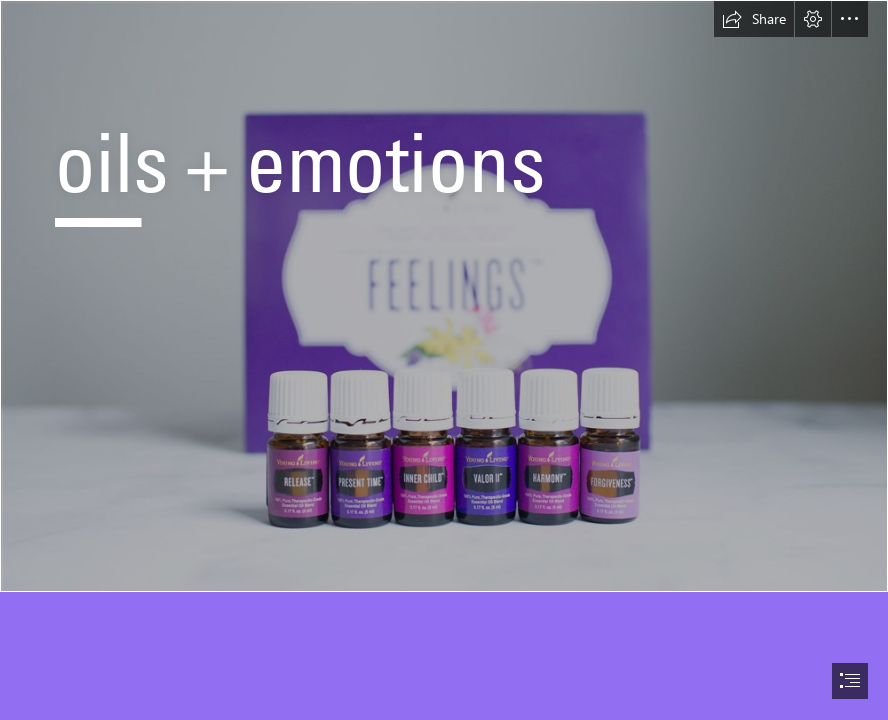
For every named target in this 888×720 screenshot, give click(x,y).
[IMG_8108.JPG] (444, 296)
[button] (754, 19)
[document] (444, 360)
